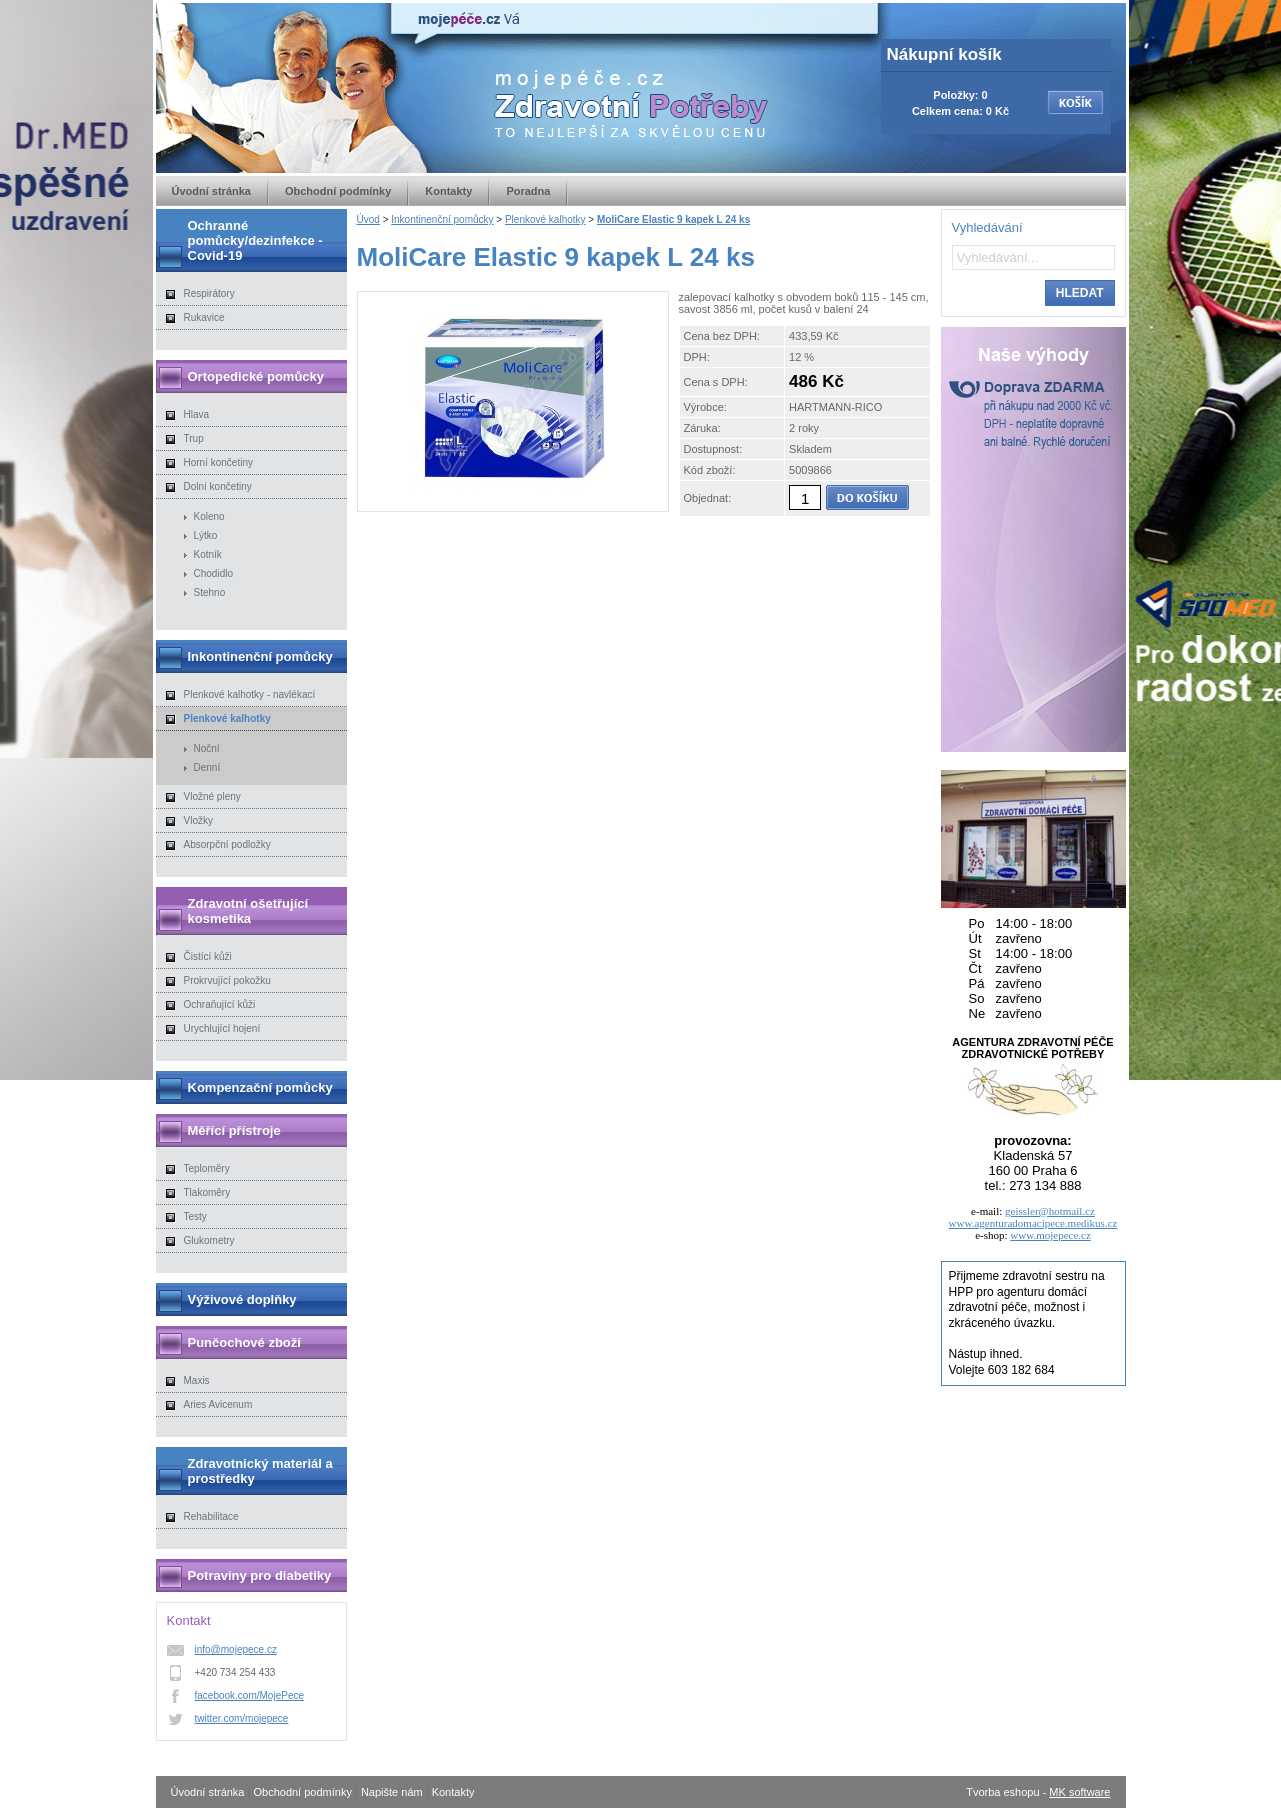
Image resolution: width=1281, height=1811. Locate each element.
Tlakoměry (207, 1192)
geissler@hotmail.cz (1050, 1211)
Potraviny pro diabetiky (260, 1575)
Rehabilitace (211, 1516)
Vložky (198, 820)
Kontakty (448, 191)
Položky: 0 (960, 95)
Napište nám (392, 1792)
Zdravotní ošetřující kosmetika (248, 911)
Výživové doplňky (242, 1299)
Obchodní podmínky (338, 191)
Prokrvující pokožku (227, 980)
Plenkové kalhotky (545, 219)
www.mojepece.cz (1050, 1235)
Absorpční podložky (227, 844)
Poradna (528, 191)
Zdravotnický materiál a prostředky (260, 1471)
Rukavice (204, 317)
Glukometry (209, 1240)
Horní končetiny (218, 462)
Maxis (197, 1380)
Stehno (210, 592)
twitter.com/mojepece (242, 1718)
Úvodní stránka (211, 191)
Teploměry (207, 1168)
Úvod (368, 219)
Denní (207, 767)
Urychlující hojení (222, 1028)
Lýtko (206, 535)
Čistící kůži (208, 956)
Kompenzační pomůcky (260, 1087)
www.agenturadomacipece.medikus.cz (1033, 1223)
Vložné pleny (212, 796)
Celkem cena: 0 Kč (960, 111)
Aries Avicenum (218, 1404)
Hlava (197, 414)
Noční (207, 748)
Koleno (209, 516)
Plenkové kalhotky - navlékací (250, 694)
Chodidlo (213, 573)
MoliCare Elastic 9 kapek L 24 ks (673, 219)
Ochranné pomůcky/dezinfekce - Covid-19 (255, 240)
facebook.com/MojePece (250, 1695)
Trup (194, 438)
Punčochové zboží (244, 1342)
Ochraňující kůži (220, 1004)
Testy (195, 1216)
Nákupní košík (944, 54)
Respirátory (209, 293)
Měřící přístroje (234, 1130)
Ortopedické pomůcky (256, 376)
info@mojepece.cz (236, 1649)
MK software (1079, 1792)
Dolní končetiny (218, 486)
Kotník (208, 554)
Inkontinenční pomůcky (442, 219)
